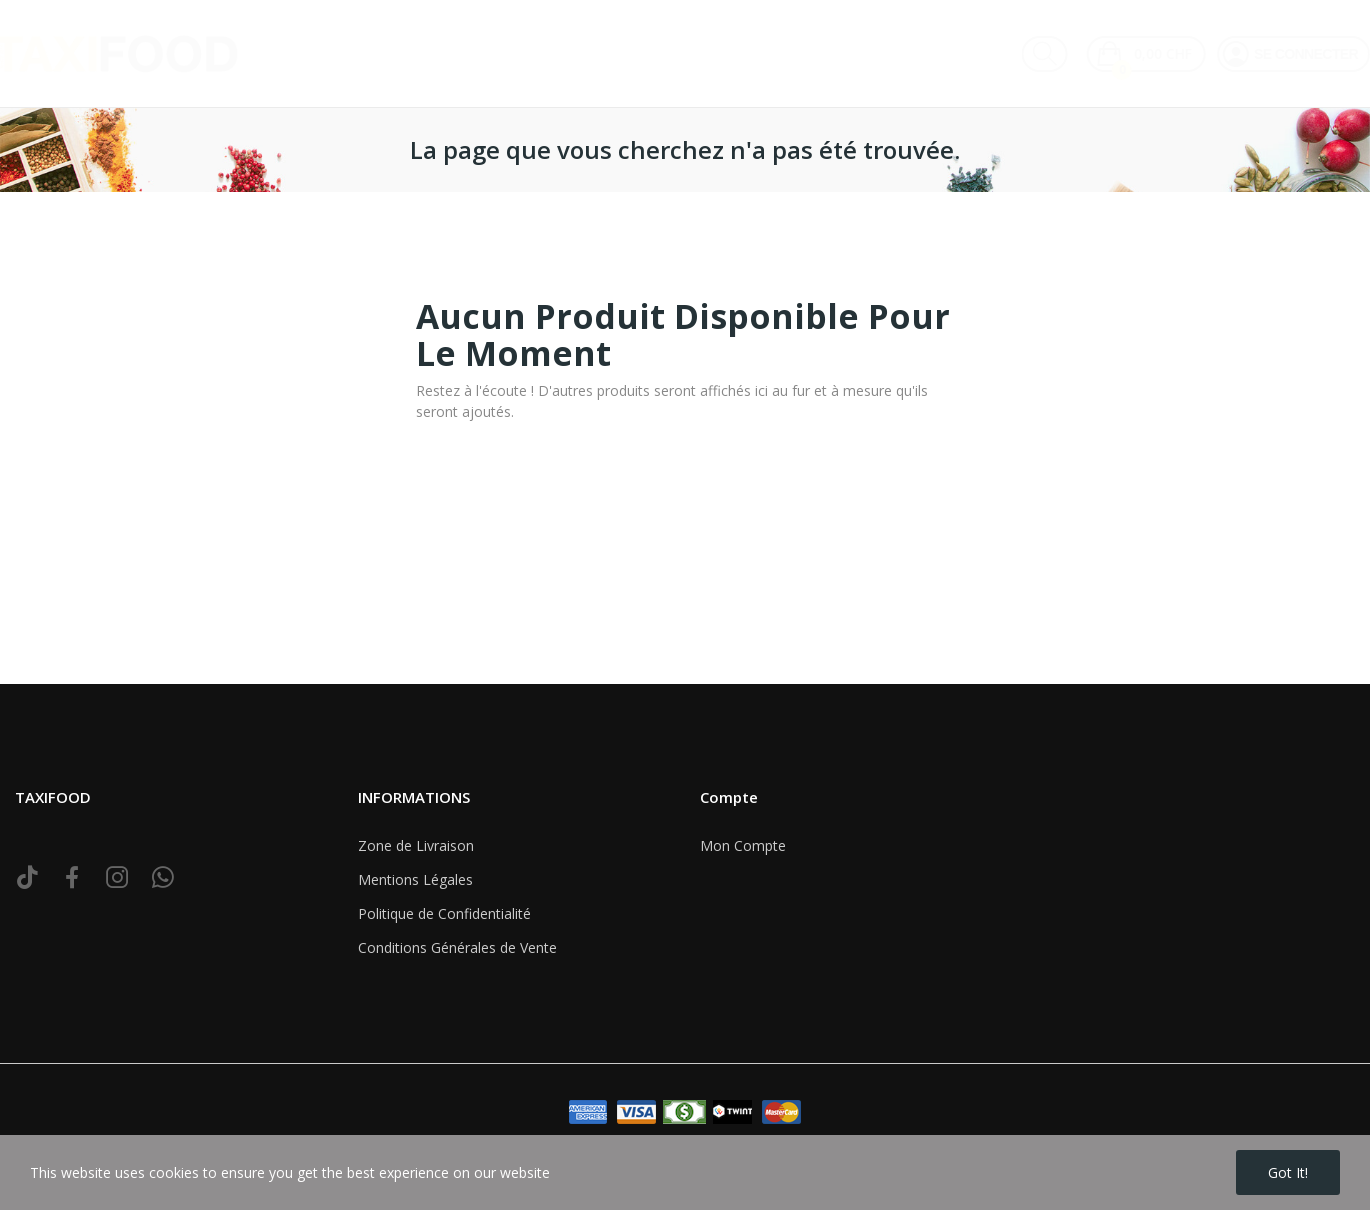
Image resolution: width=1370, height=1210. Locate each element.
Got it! (1288, 1172)
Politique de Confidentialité (444, 913)
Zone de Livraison (416, 845)
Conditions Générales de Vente (457, 947)
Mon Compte (743, 845)
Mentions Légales (415, 879)
